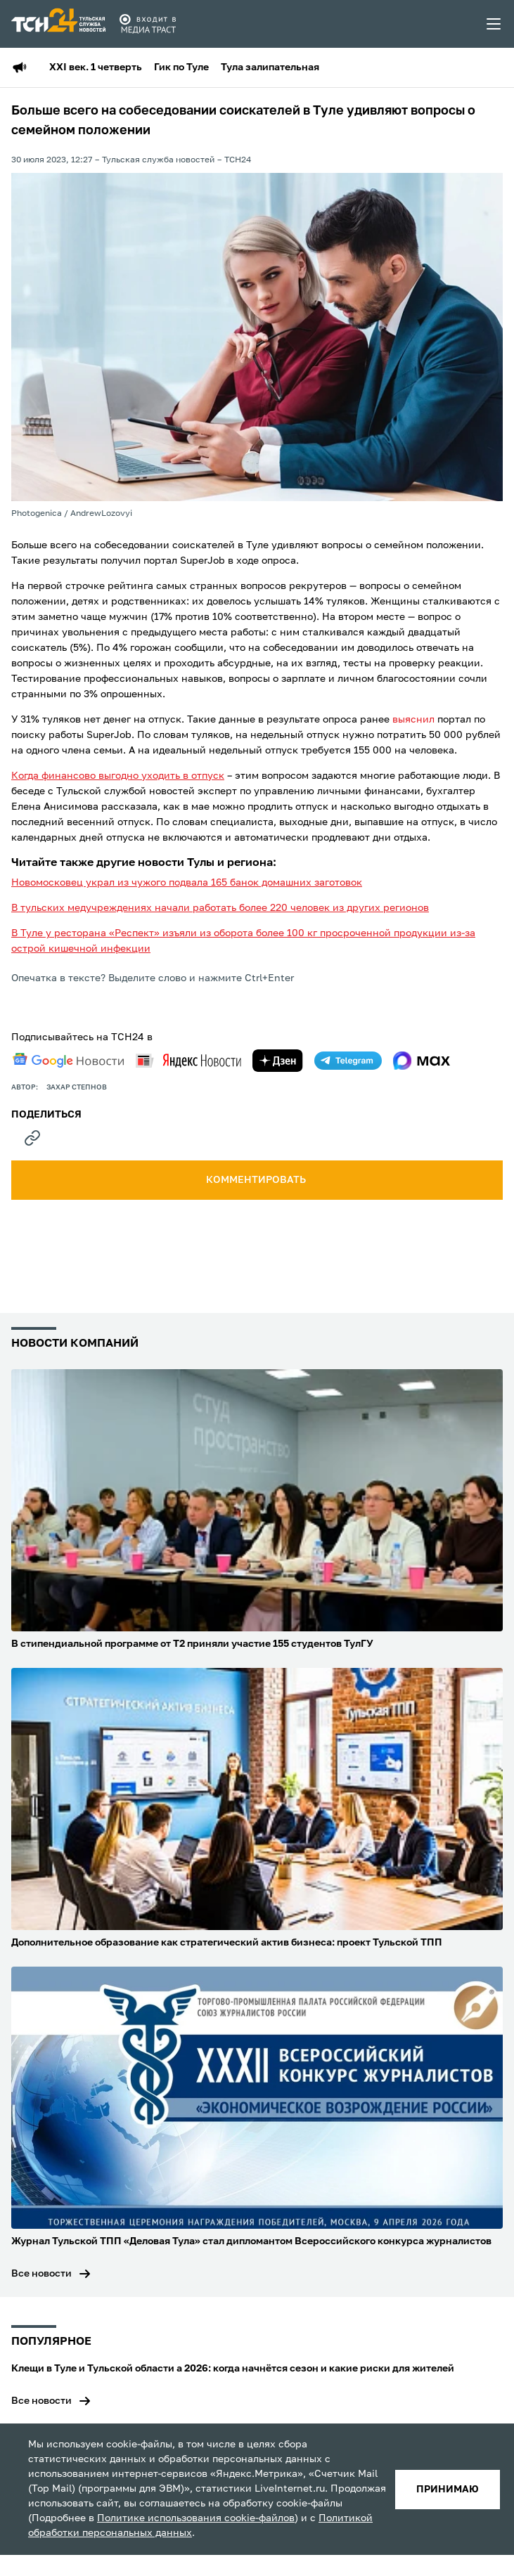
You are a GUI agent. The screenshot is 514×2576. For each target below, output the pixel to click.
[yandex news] (188, 1060)
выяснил (413, 720)
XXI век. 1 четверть (95, 67)
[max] (421, 1060)
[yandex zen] (277, 1060)
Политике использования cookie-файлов (196, 2518)
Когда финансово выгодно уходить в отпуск (117, 776)
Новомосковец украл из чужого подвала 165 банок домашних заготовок (186, 883)
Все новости (41, 2274)
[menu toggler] (494, 23)
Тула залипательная (270, 67)
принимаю (447, 2489)
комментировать (257, 1180)
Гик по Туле (181, 67)
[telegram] (348, 1060)
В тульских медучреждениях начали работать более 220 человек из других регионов (220, 908)
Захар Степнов (76, 1087)
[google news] (68, 1060)
